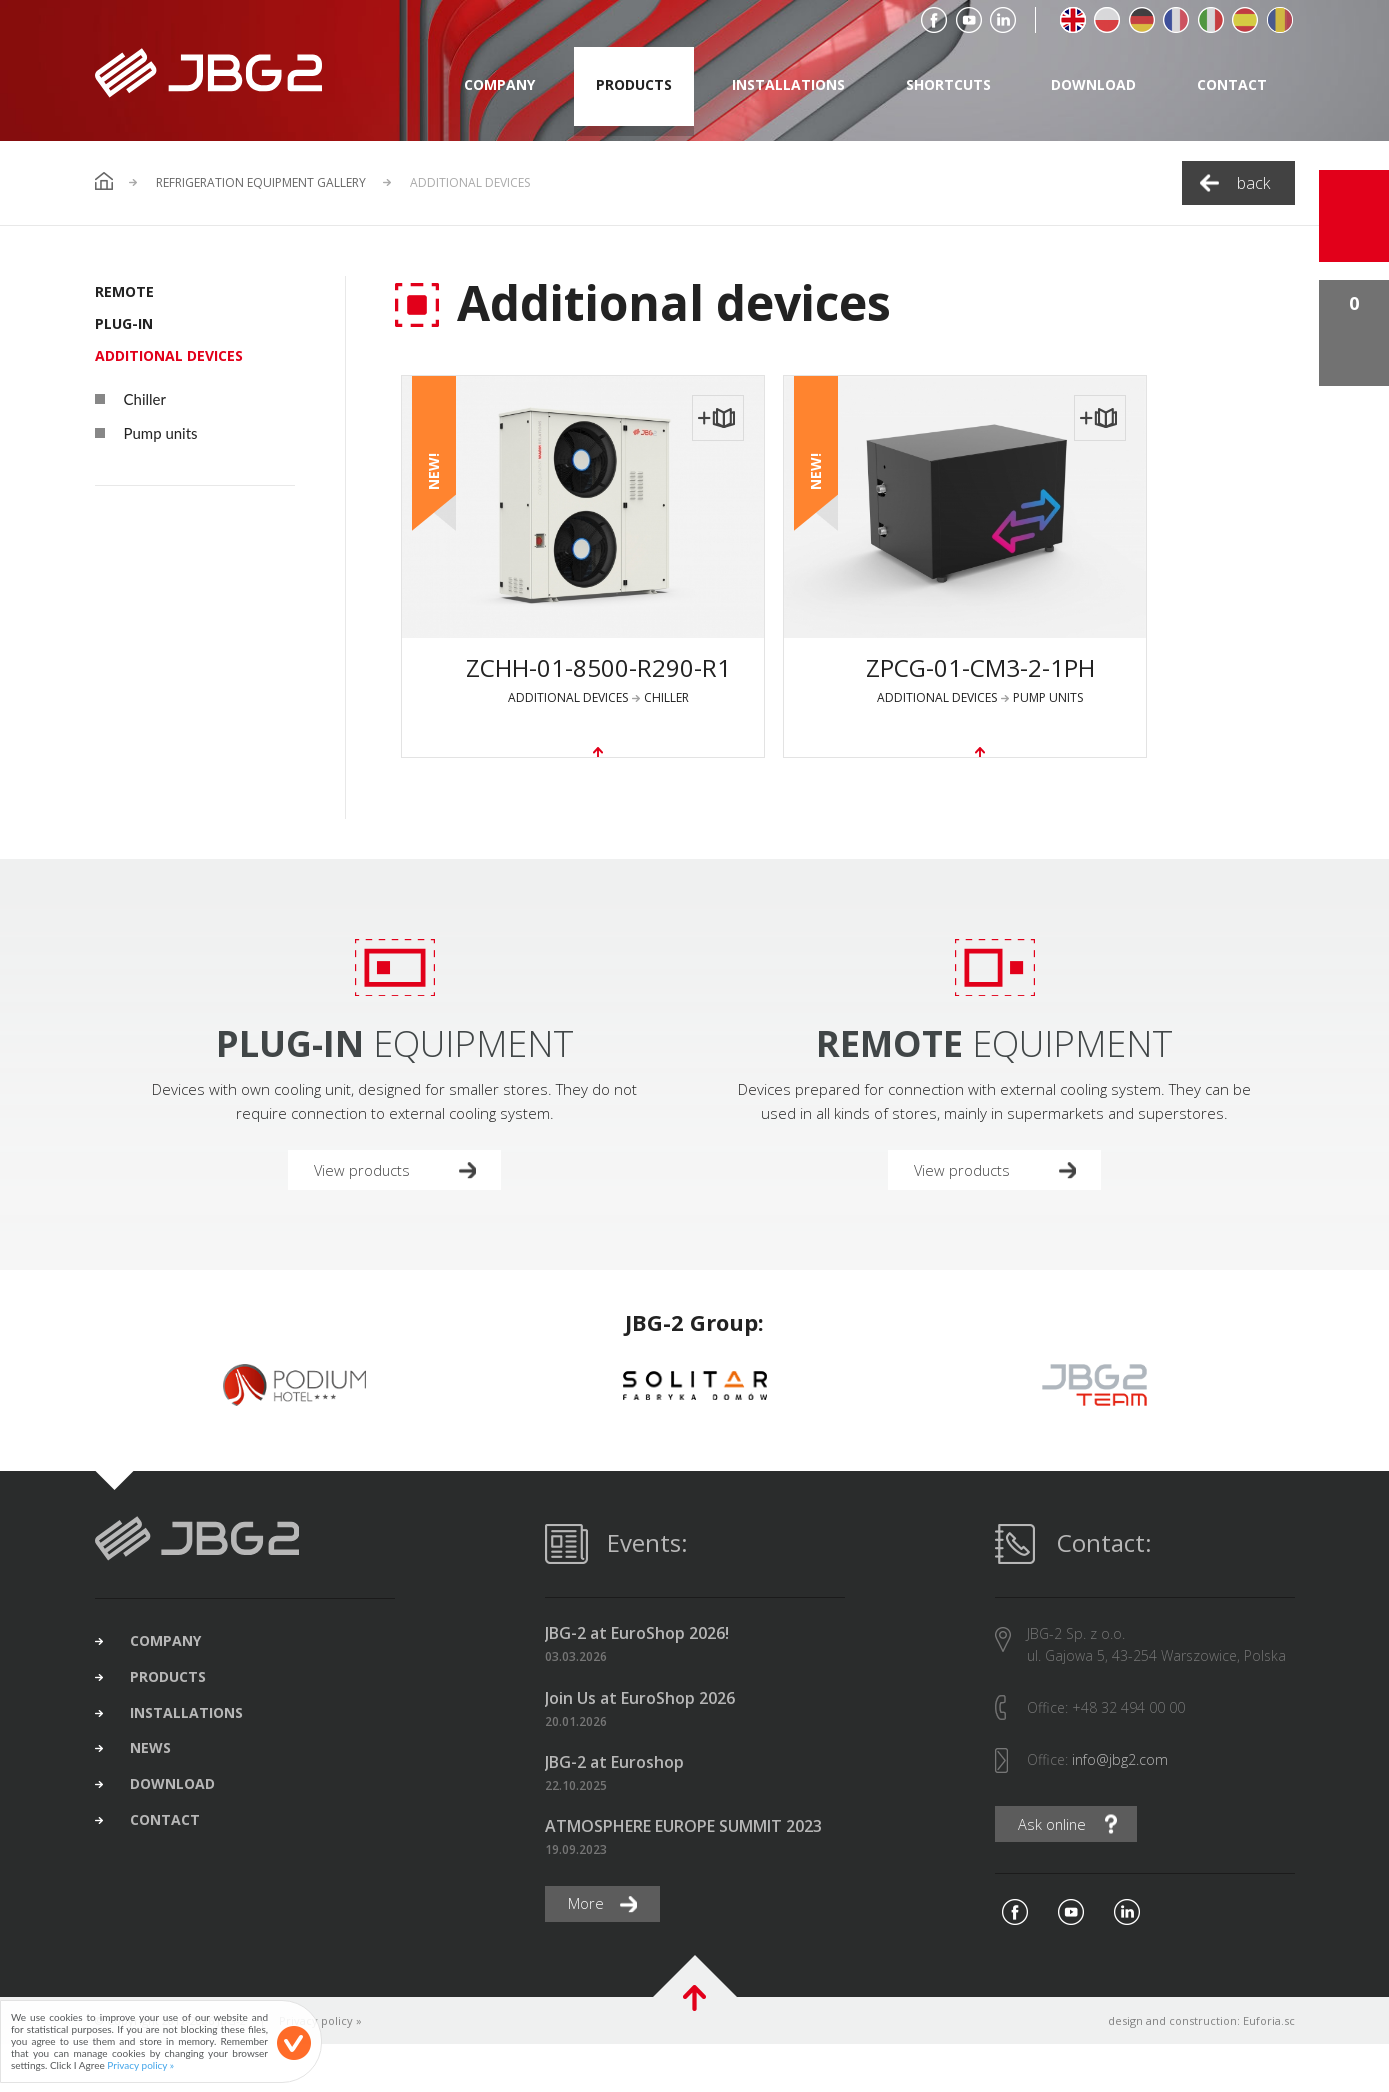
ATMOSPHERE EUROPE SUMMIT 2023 (683, 1873)
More (591, 1951)
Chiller (130, 399)
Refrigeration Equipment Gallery (261, 183)
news (165, 1813)
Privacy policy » (320, 2068)
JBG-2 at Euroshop (614, 1808)
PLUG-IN (124, 323)
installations (788, 84)
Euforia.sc (1269, 2068)
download (1093, 84)
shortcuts (948, 84)
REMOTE (124, 291)
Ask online (1057, 1872)
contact (1232, 84)
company (499, 84)
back (1253, 183)
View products (367, 1214)
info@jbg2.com (1120, 1806)
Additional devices (169, 355)
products (634, 84)
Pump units (146, 433)
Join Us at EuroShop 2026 (640, 1744)
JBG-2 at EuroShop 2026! (637, 1680)
